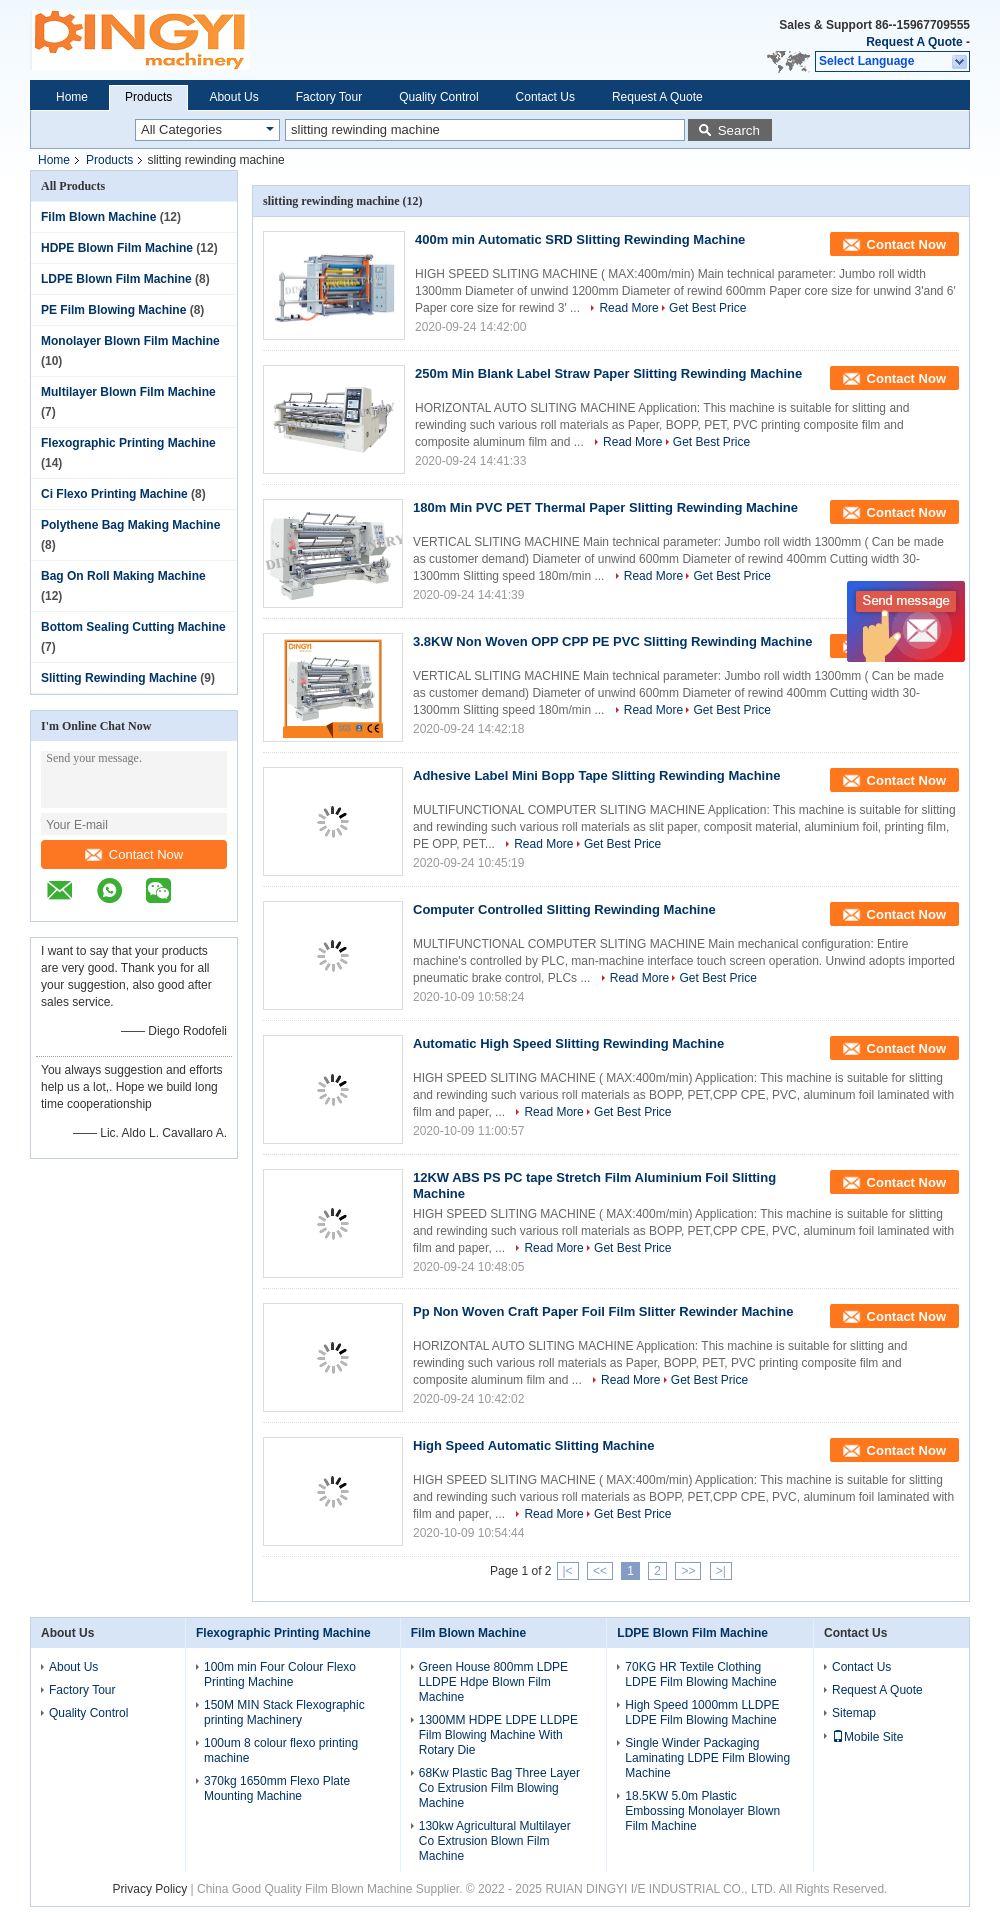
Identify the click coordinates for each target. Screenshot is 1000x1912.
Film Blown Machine (98, 217)
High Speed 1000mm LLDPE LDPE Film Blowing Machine (702, 1712)
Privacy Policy (150, 1889)
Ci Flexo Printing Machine (114, 494)
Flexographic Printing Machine (128, 443)
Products (148, 97)
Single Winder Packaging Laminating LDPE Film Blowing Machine (707, 1758)
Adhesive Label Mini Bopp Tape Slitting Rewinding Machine (596, 775)
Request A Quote (914, 42)
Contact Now (134, 854)
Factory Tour (329, 97)
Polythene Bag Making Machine (130, 525)
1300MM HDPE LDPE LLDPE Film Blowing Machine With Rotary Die (498, 1735)
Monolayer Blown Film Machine (130, 341)
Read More (628, 308)
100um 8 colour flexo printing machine (281, 1750)
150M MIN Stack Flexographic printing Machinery (284, 1712)
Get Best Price (707, 308)
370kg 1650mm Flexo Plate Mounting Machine (277, 1788)
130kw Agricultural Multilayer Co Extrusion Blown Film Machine (495, 1841)
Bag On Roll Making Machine (123, 576)
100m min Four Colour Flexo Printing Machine (280, 1674)
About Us (233, 97)
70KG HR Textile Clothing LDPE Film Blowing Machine (700, 1674)
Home (72, 97)
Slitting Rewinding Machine (119, 678)
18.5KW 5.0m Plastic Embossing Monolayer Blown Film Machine (702, 1811)
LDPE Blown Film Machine (116, 279)
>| (721, 1571)
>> (688, 1571)
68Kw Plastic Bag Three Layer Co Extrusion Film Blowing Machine (499, 1788)
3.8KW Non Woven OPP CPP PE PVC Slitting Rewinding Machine (612, 641)
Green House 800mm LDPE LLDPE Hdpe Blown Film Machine (493, 1682)
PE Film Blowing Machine (113, 310)
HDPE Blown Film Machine (117, 248)
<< (600, 1571)
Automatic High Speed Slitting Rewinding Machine (568, 1043)
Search (739, 130)
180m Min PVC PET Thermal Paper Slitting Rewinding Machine (605, 507)
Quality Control (438, 97)
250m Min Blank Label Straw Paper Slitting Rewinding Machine (608, 373)
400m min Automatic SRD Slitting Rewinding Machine (580, 239)
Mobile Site (867, 1737)
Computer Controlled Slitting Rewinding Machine (564, 909)
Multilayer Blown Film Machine (128, 392)
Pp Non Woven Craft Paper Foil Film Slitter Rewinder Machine (603, 1311)
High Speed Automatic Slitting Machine (533, 1445)
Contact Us (545, 97)
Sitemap (854, 1713)
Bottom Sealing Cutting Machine (133, 627)
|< (568, 1571)
